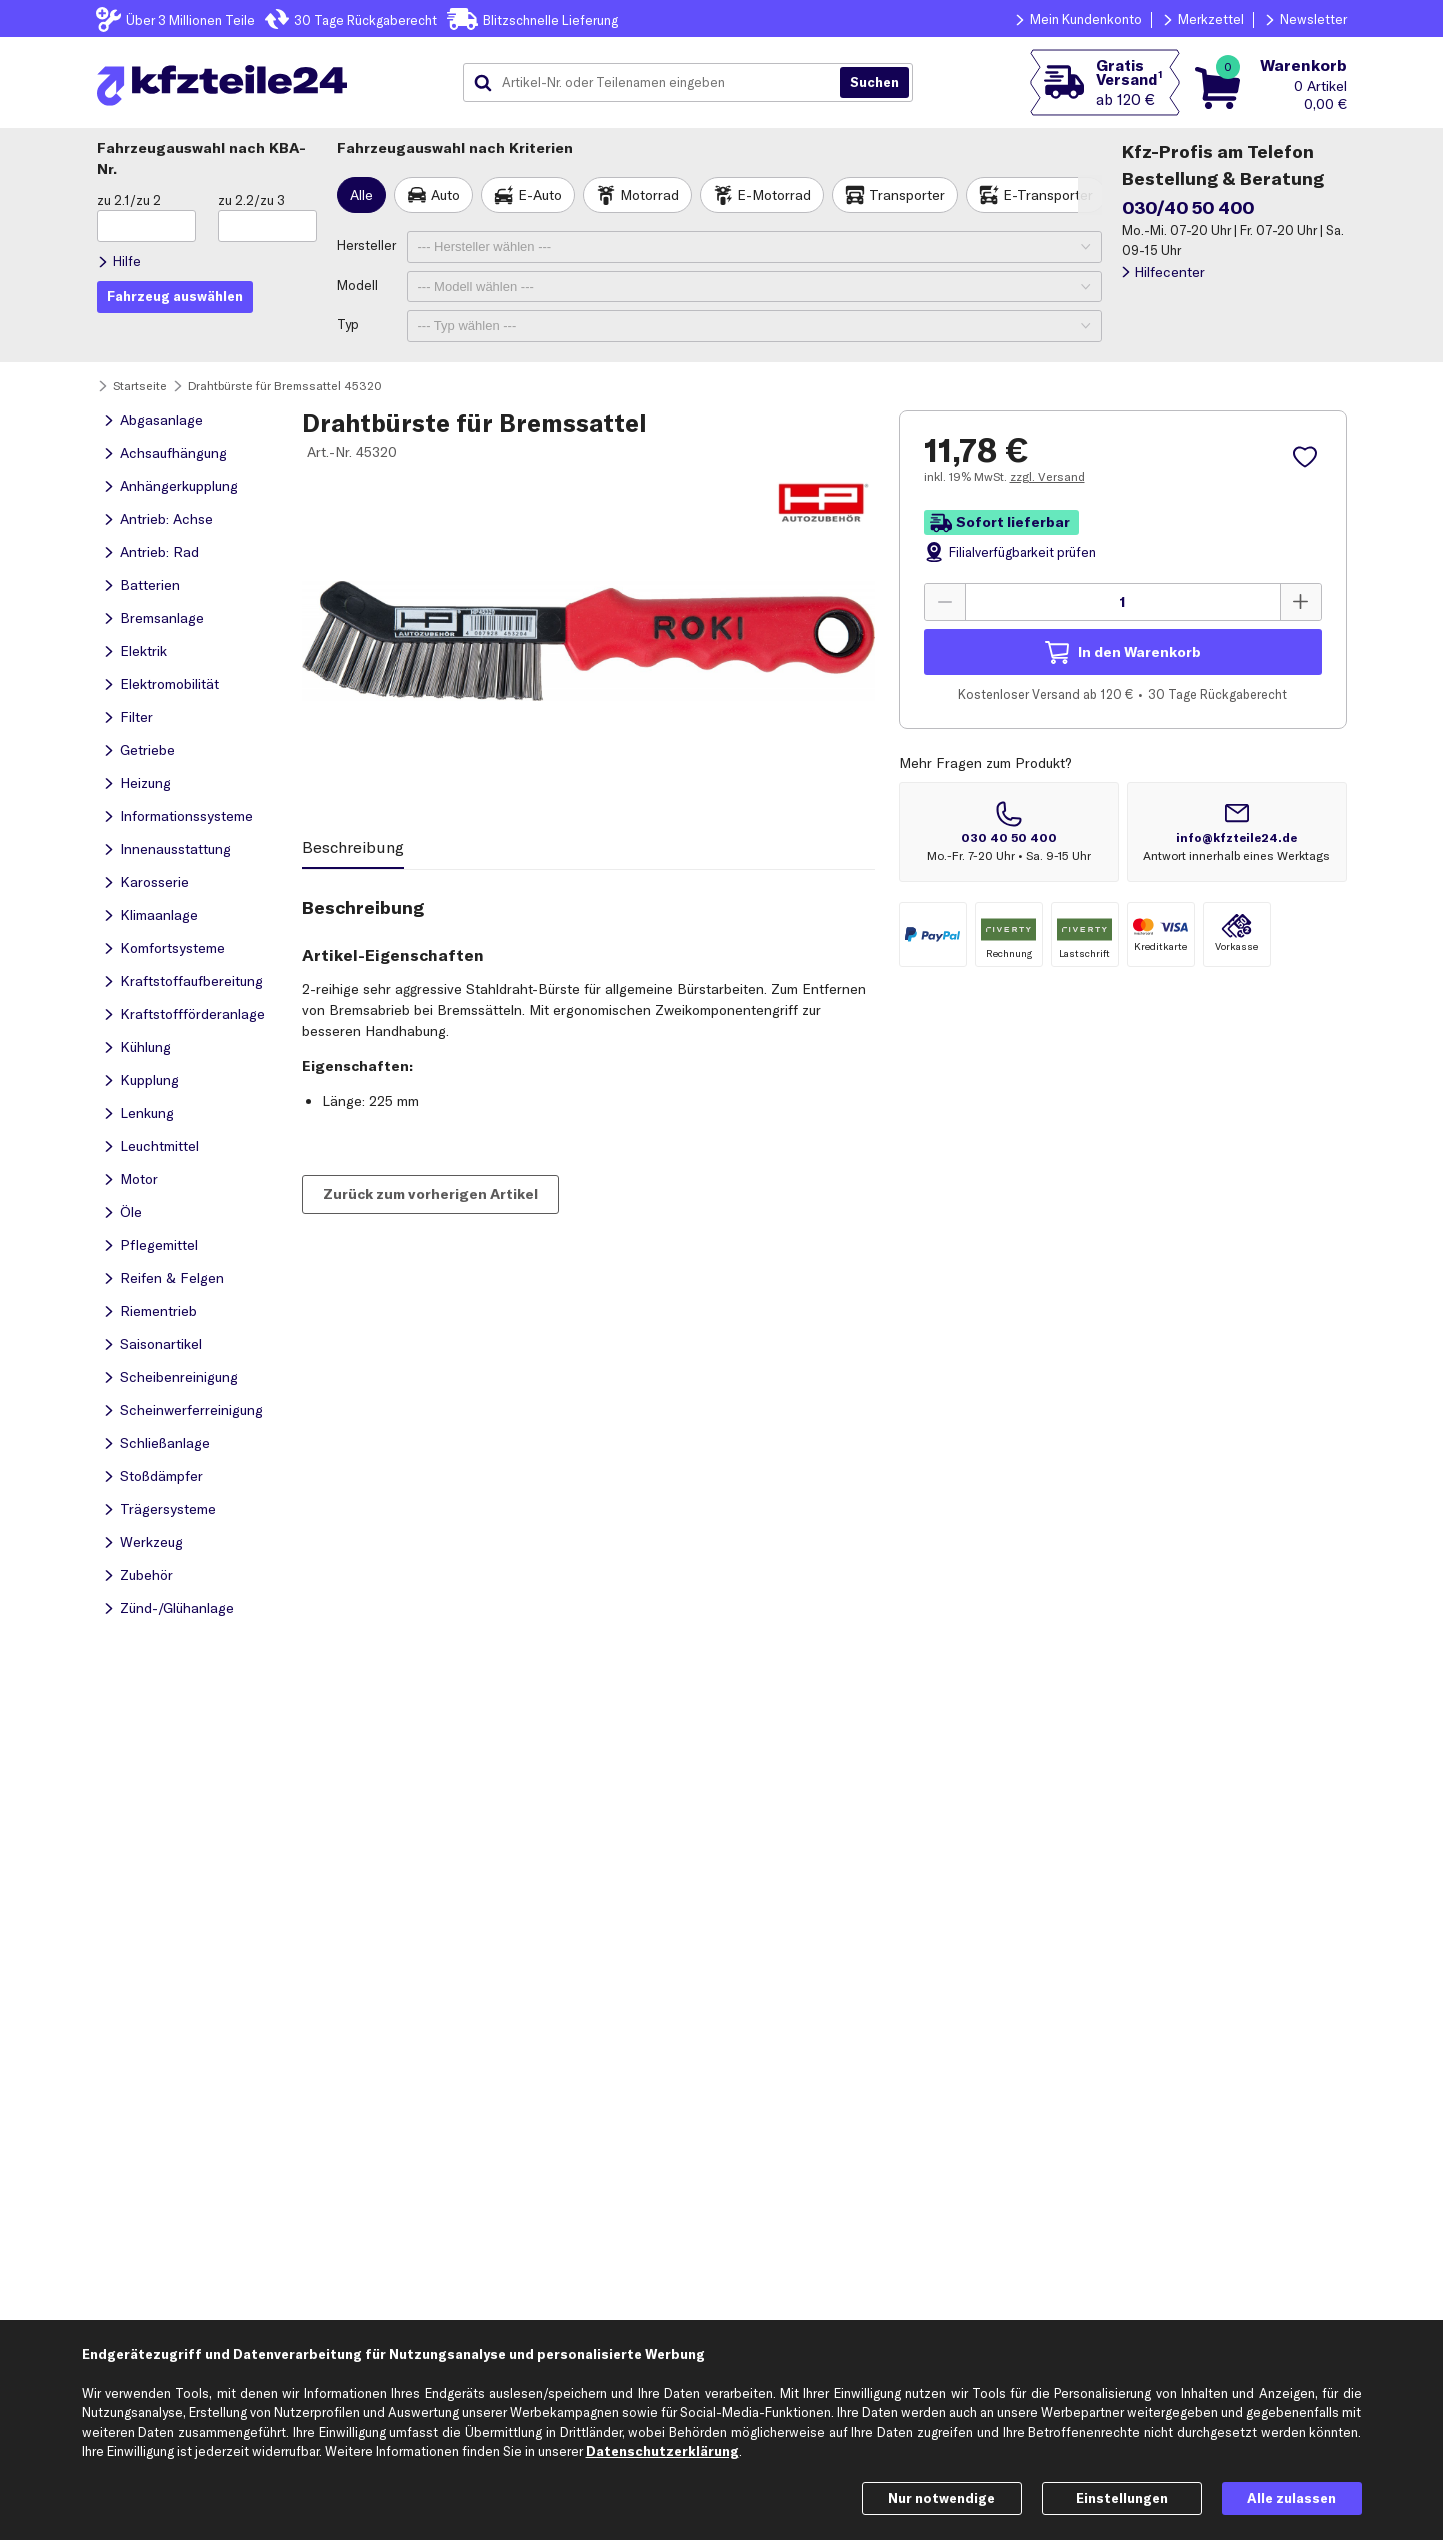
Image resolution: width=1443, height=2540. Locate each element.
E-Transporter (1048, 195)
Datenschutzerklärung (662, 2451)
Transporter (907, 195)
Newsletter (1313, 19)
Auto (445, 195)
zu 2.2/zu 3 (251, 200)
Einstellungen (1122, 2498)
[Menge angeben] (1123, 602)
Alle (361, 195)
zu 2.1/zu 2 (129, 200)
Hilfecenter (1169, 272)
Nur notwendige (941, 2498)
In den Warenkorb (1139, 652)
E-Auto (540, 195)
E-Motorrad (774, 195)
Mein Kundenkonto (1086, 19)
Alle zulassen (1291, 2498)
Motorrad (649, 195)
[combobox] (659, 83)
